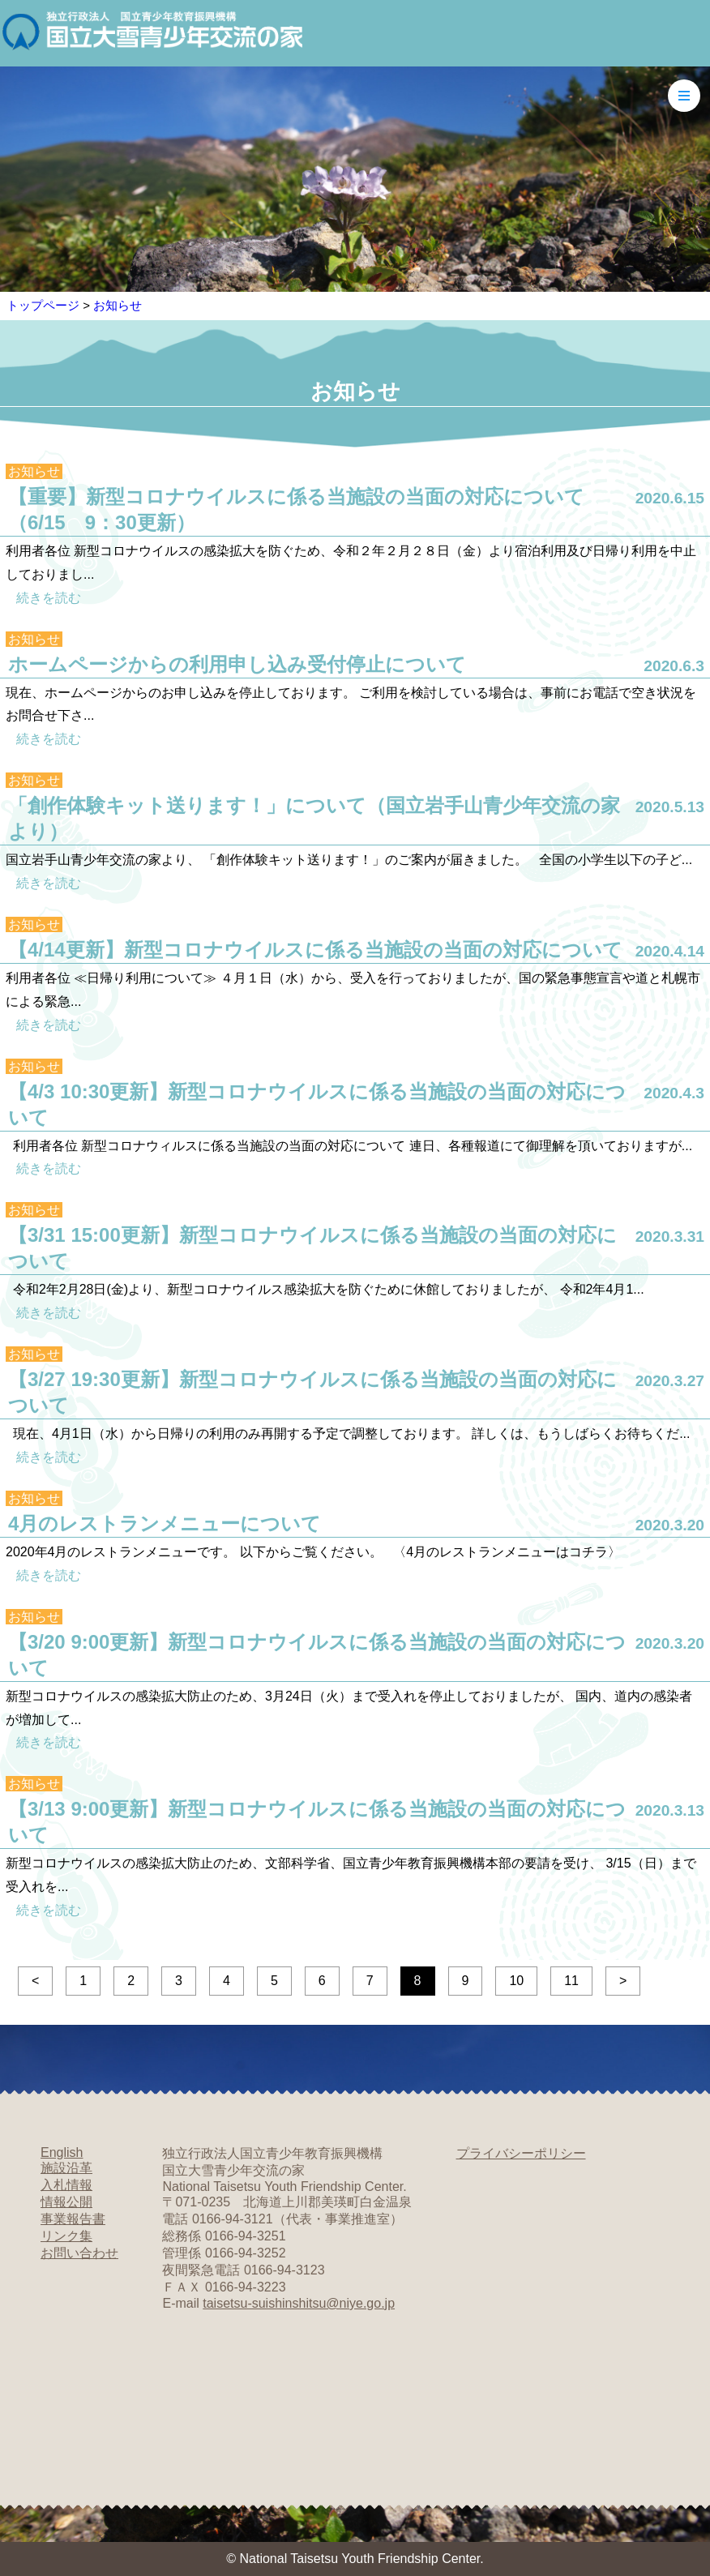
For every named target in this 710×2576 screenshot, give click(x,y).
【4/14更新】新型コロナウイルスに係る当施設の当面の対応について (315, 950)
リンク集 (66, 2236)
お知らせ (117, 305)
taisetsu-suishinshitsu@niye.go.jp (299, 2303)
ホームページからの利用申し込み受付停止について (237, 664)
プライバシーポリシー (521, 2153)
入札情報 (66, 2185)
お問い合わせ (79, 2253)
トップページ (42, 305)
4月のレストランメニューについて (164, 1523)
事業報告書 (73, 2219)
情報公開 (66, 2202)
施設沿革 (66, 2168)
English (62, 2152)
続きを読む (48, 598)
